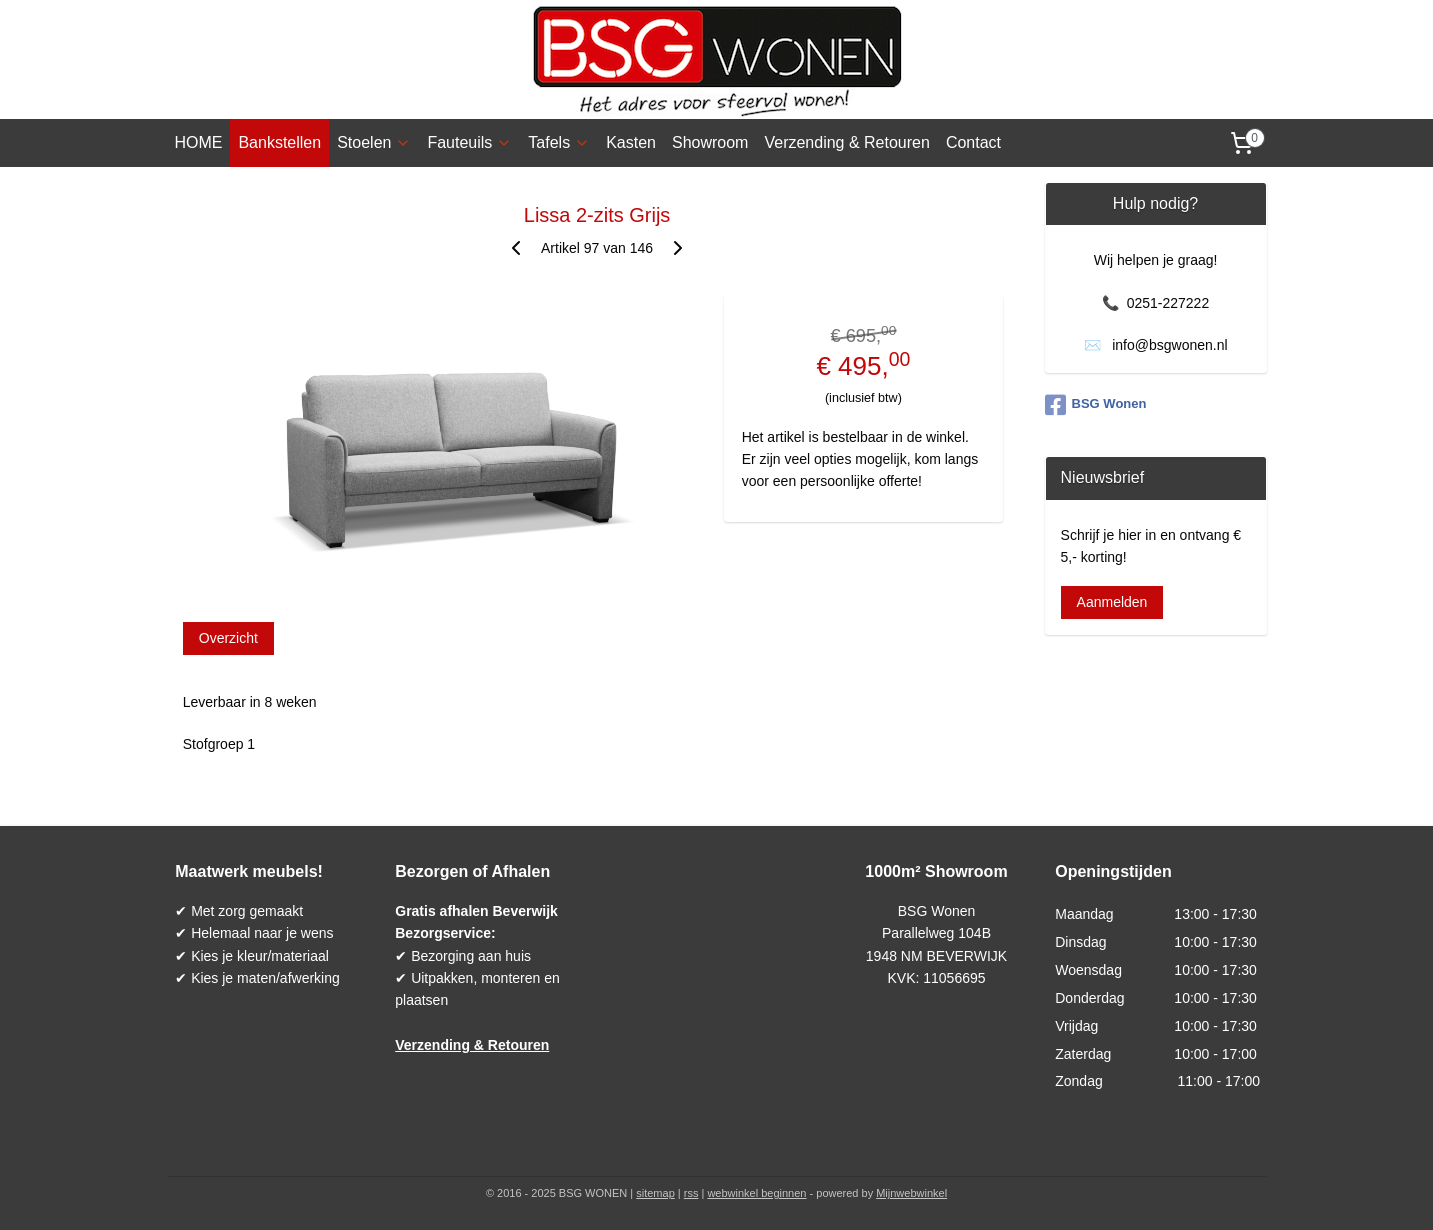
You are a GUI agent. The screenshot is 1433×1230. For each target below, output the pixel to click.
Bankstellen (279, 142)
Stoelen (374, 142)
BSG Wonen (1096, 405)
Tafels (559, 142)
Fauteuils (469, 142)
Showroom (710, 142)
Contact (973, 142)
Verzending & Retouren (846, 142)
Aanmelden (1112, 602)
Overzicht (227, 638)
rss (691, 1193)
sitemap (655, 1193)
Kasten (631, 142)
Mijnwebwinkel (911, 1193)
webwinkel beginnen (756, 1193)
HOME (198, 142)
